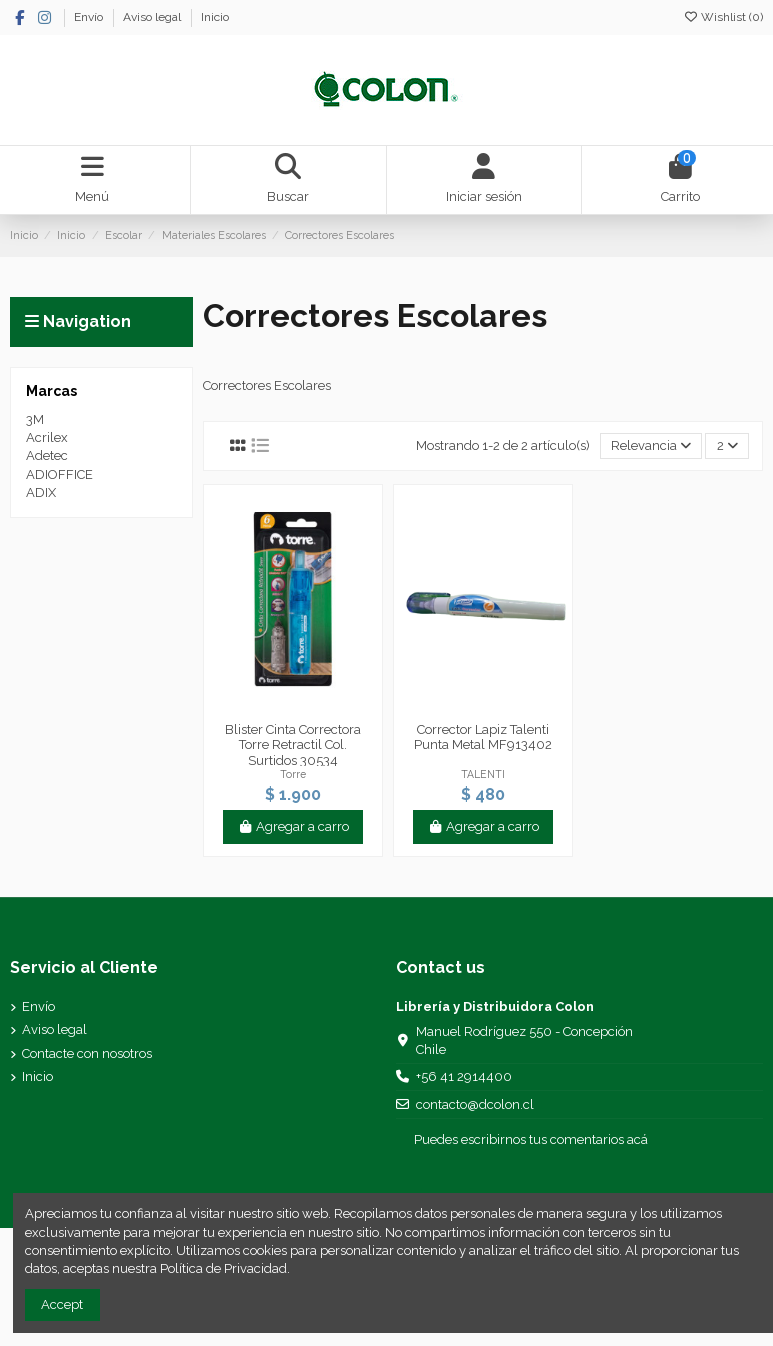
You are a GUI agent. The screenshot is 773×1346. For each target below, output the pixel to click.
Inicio (215, 17)
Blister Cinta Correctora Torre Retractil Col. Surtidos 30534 (293, 745)
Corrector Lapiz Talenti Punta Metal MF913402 (483, 737)
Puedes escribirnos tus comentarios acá (531, 1139)
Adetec (47, 455)
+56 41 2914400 (464, 1076)
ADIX (41, 492)
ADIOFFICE (59, 474)
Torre (293, 774)
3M (35, 419)
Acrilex (47, 437)
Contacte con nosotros (87, 1053)
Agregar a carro (293, 826)
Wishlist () (723, 17)
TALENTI (483, 774)
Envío (90, 17)
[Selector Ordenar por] (651, 446)
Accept (62, 1304)
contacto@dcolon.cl (475, 1104)
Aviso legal (153, 17)
